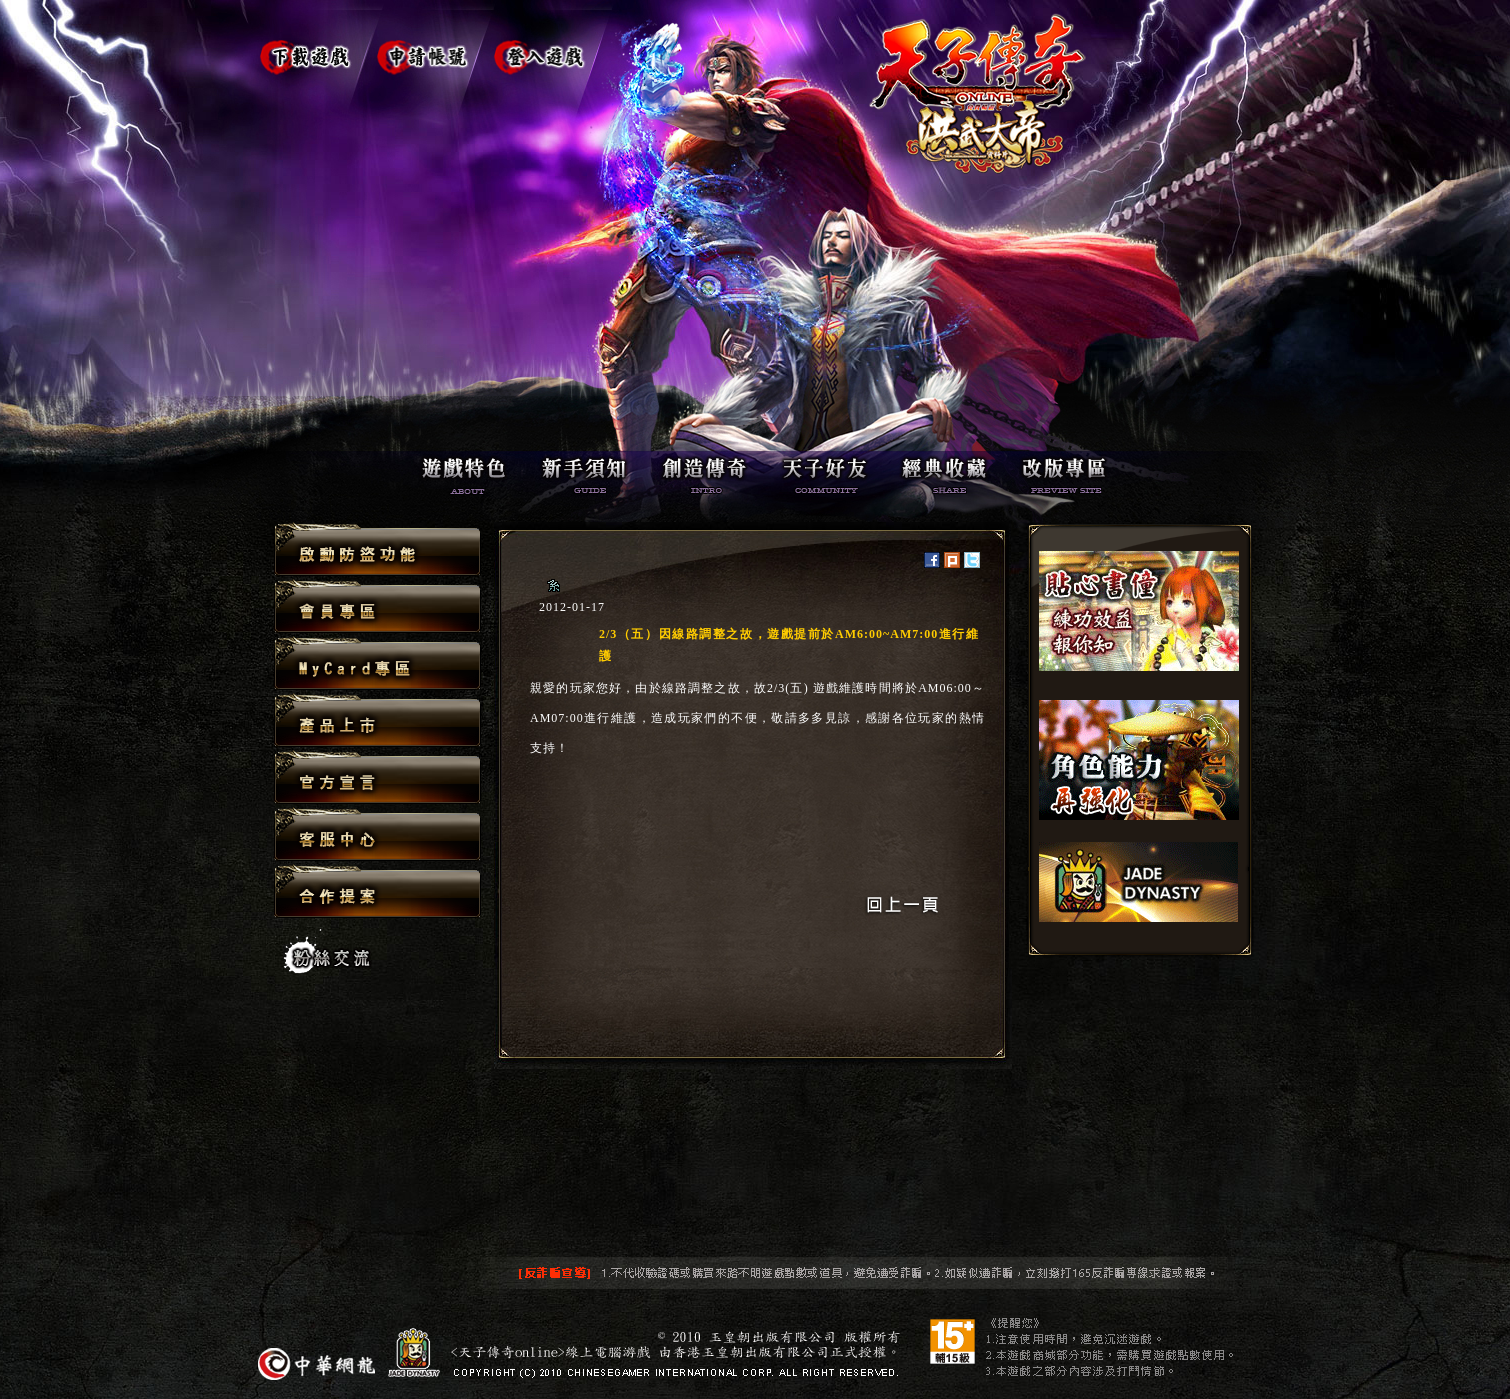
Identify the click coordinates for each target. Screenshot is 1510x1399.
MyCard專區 (377, 664)
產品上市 (377, 721)
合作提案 (377, 891)
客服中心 (377, 835)
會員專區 (377, 607)
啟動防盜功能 (377, 550)
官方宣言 (377, 778)
